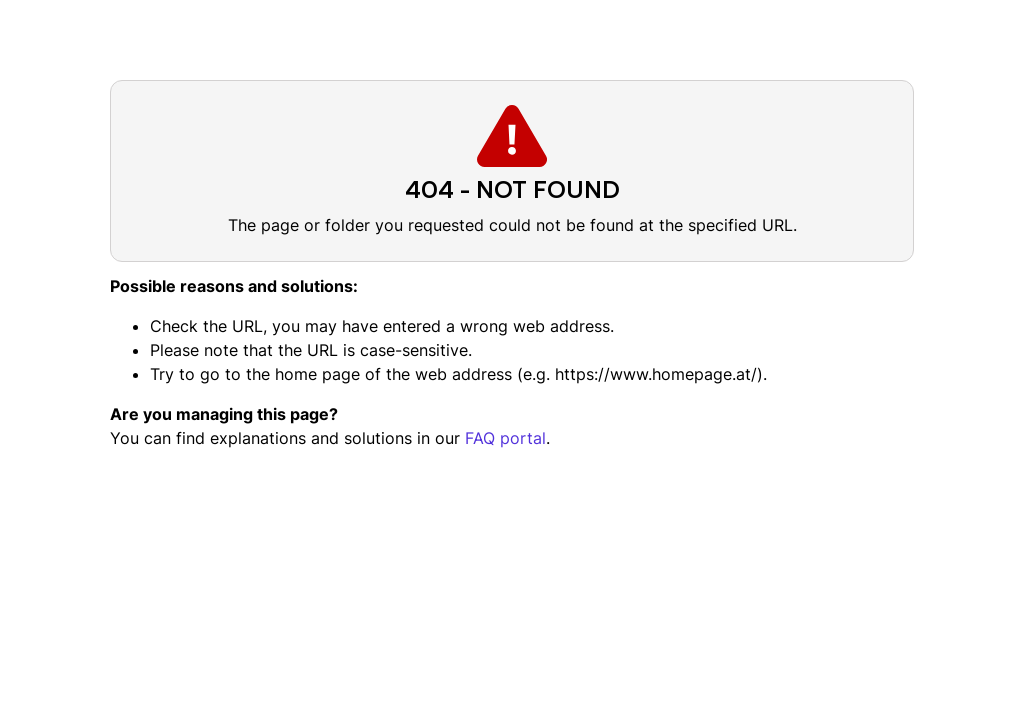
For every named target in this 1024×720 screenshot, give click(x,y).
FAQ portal (505, 438)
